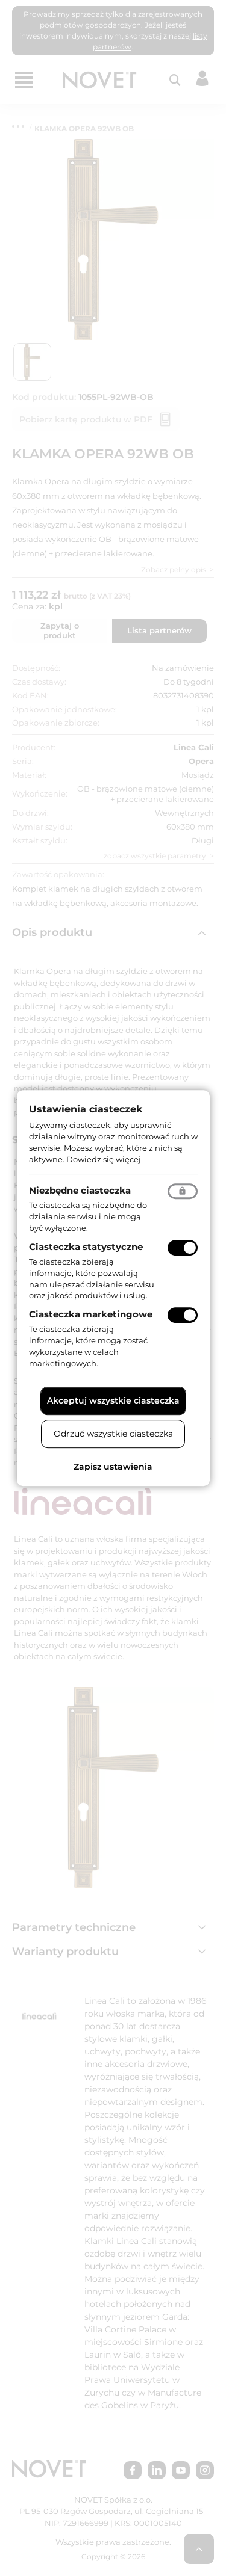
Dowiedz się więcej (103, 1159)
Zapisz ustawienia (113, 1466)
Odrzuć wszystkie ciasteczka (113, 1433)
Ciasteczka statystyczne (86, 1247)
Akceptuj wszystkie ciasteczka (113, 1400)
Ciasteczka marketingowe (90, 1314)
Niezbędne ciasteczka (80, 1191)
